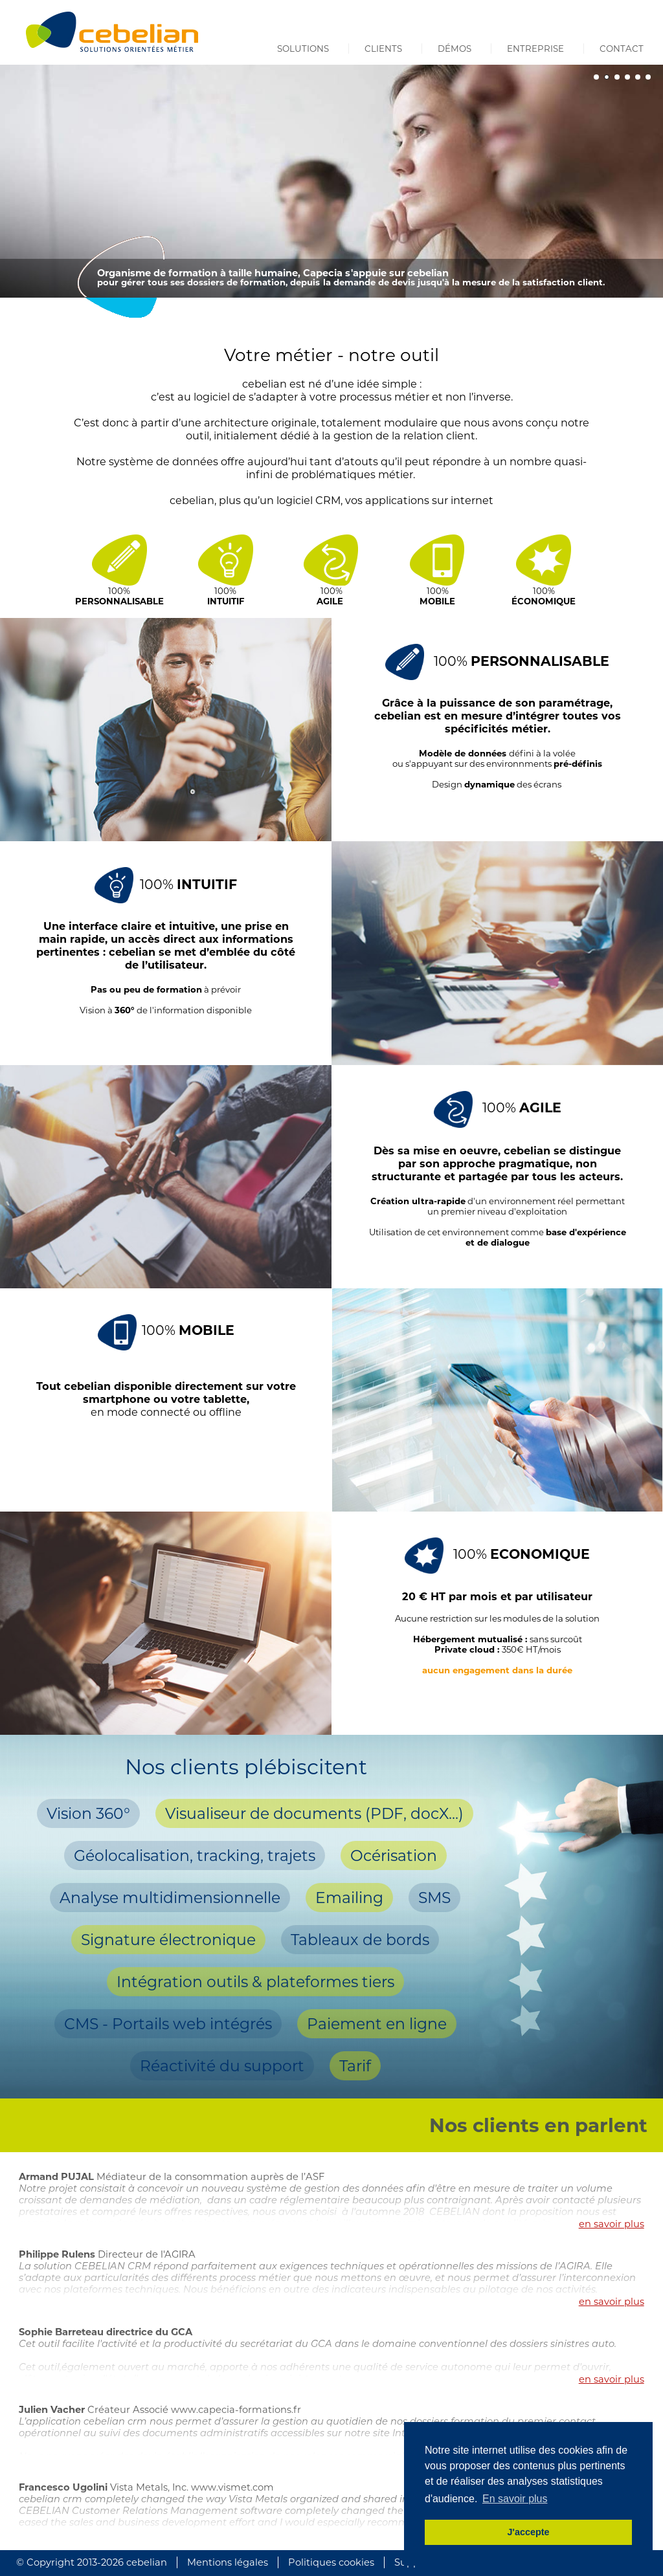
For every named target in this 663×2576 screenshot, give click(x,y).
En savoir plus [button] (515, 2498)
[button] (596, 77)
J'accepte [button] (528, 2532)
